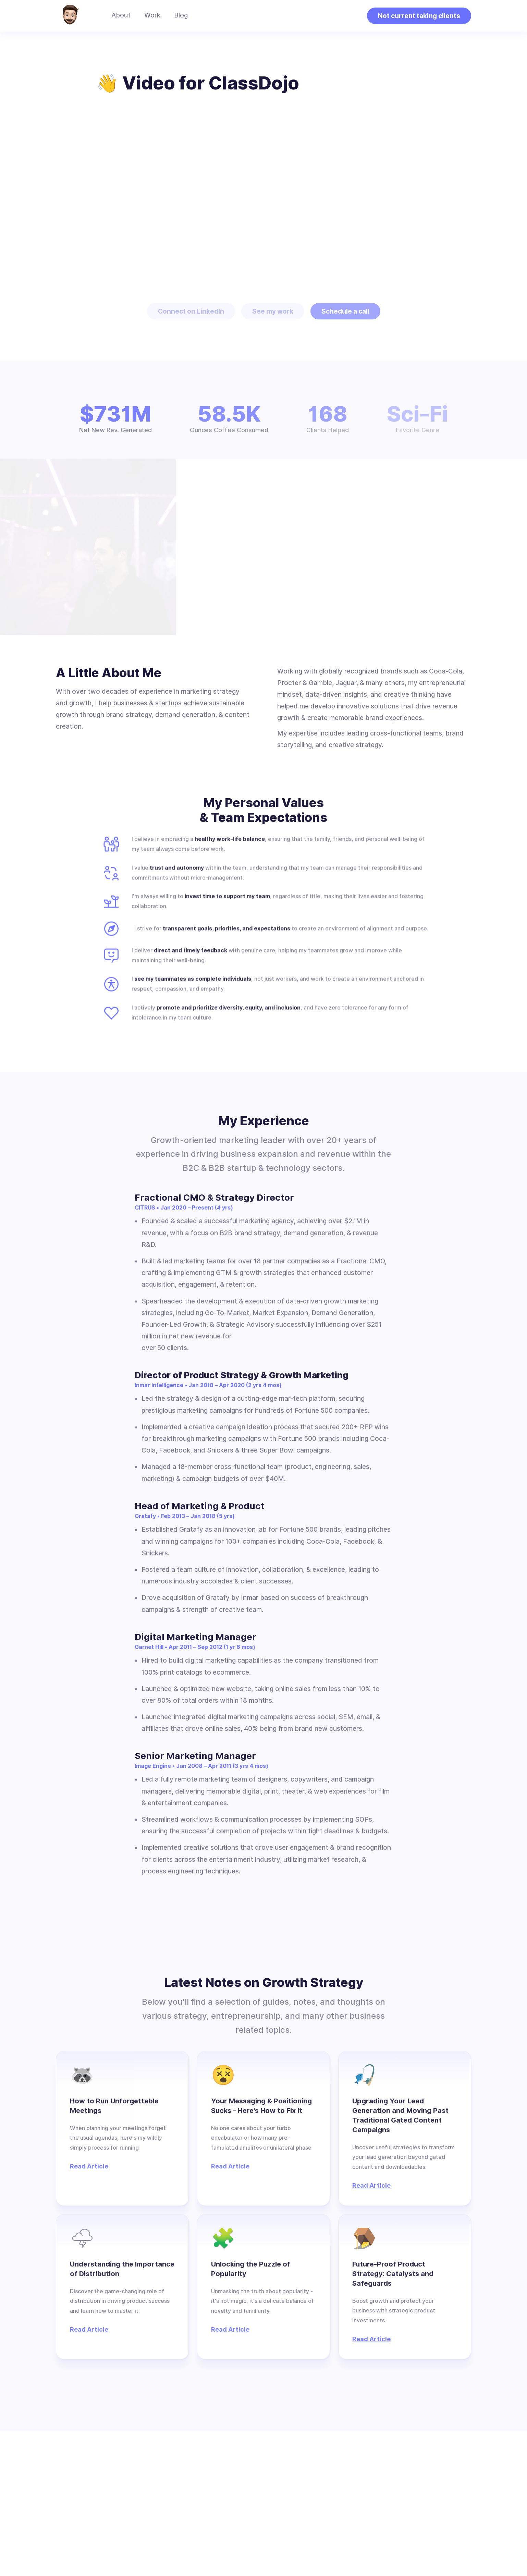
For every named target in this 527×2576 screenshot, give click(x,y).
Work (152, 15)
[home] (69, 15)
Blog (181, 15)
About (121, 15)
